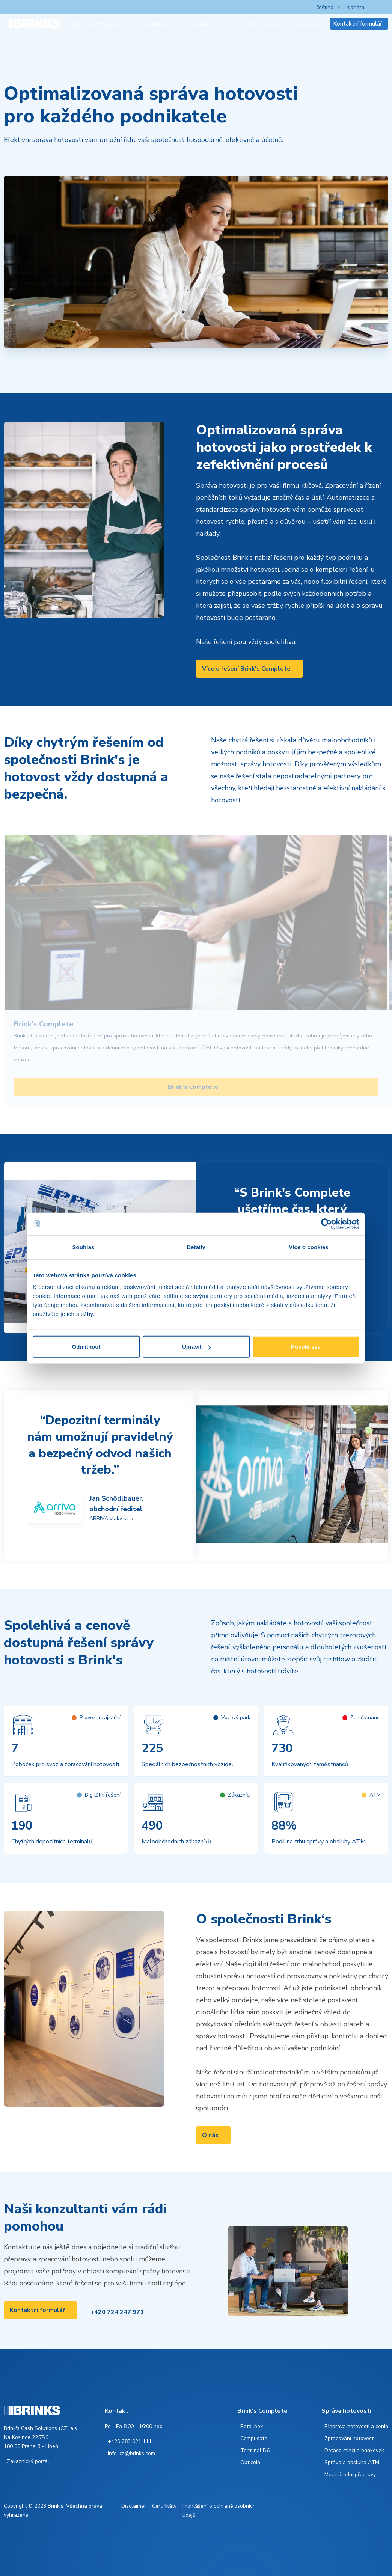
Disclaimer (133, 2506)
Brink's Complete (193, 1087)
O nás (210, 2135)
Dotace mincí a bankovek (354, 2450)
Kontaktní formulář (357, 24)
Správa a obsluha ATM (351, 2462)
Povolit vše (306, 1346)
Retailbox (251, 2426)
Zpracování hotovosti (349, 2438)
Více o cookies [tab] (309, 1247)
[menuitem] (226, 24)
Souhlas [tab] (83, 1247)
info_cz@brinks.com (131, 2453)
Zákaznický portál (28, 2461)
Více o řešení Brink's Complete (246, 669)
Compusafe (253, 2438)
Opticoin (250, 2462)
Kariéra (355, 7)
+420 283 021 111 (130, 2441)
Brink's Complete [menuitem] (94, 24)
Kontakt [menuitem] (307, 24)
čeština (325, 7)
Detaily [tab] (196, 1247)
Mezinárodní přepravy (350, 2474)
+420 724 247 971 (117, 2312)
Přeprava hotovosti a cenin (356, 2426)
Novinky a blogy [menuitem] (260, 24)
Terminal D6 (255, 2450)
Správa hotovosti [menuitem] (155, 24)
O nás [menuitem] (200, 24)
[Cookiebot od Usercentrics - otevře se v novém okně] (326, 1223)
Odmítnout (86, 1346)
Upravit (196, 1346)
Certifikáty (164, 2506)
